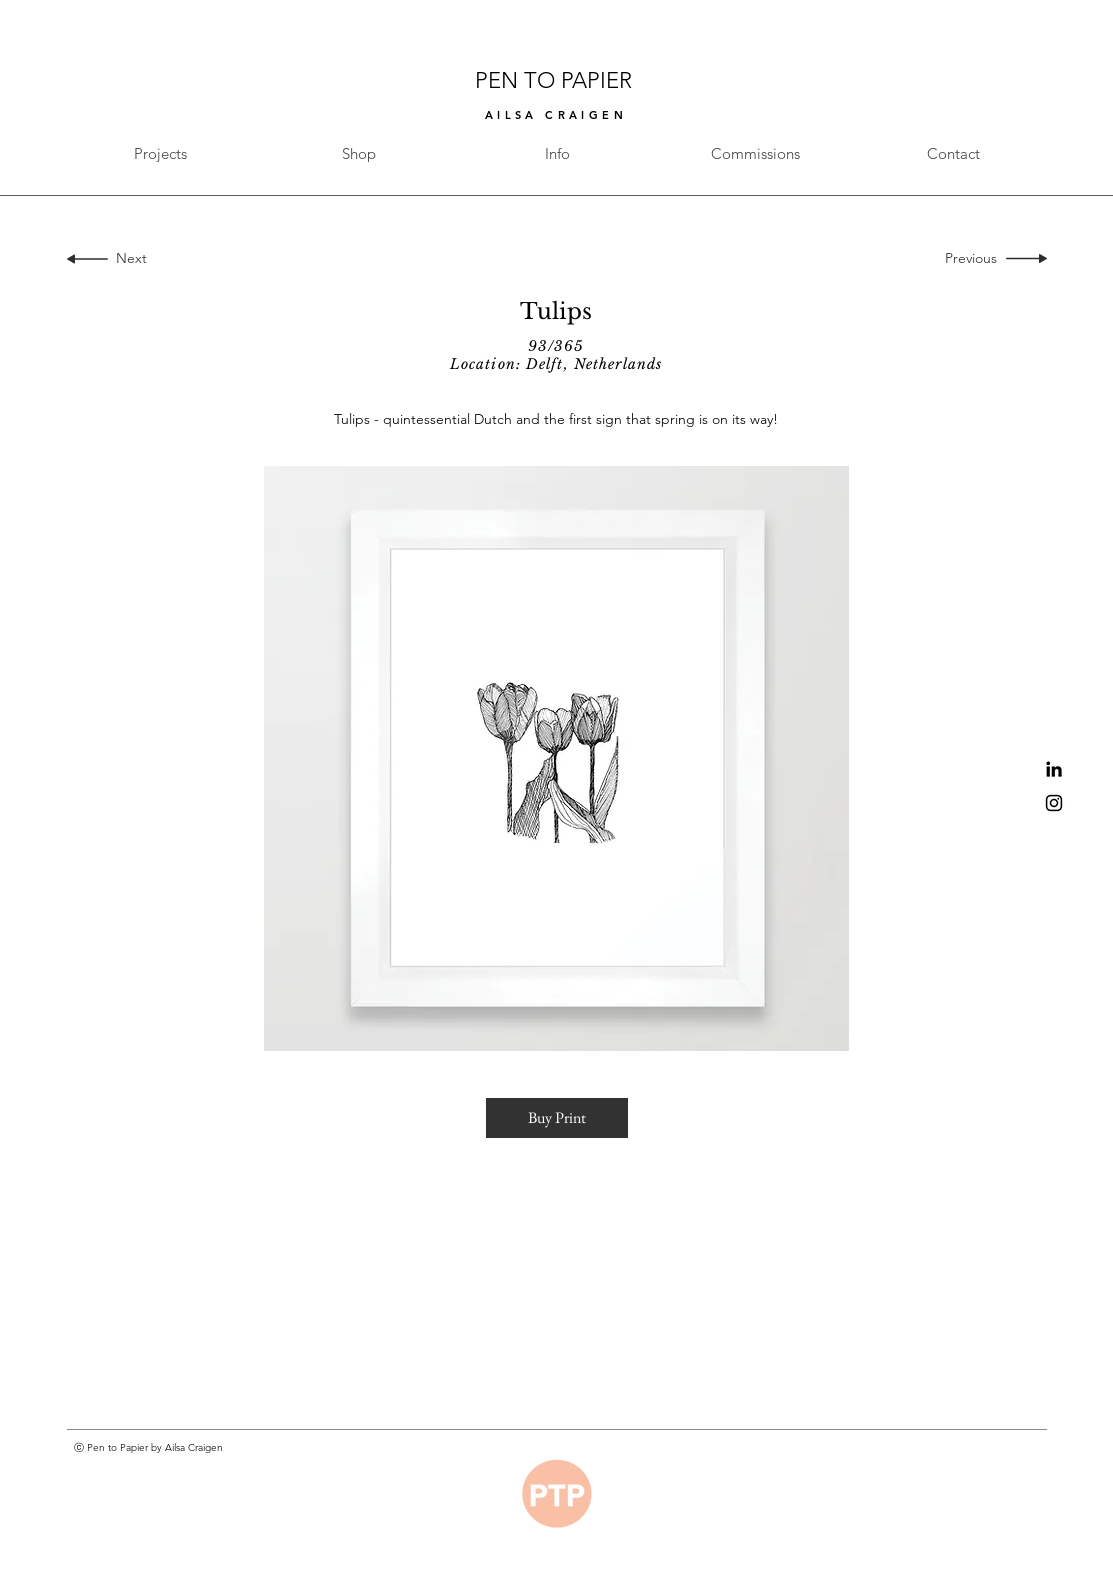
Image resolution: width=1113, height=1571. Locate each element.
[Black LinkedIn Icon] (1054, 769)
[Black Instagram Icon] (1054, 803)
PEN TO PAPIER (556, 80)
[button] (557, 1118)
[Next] (127, 259)
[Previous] (975, 259)
